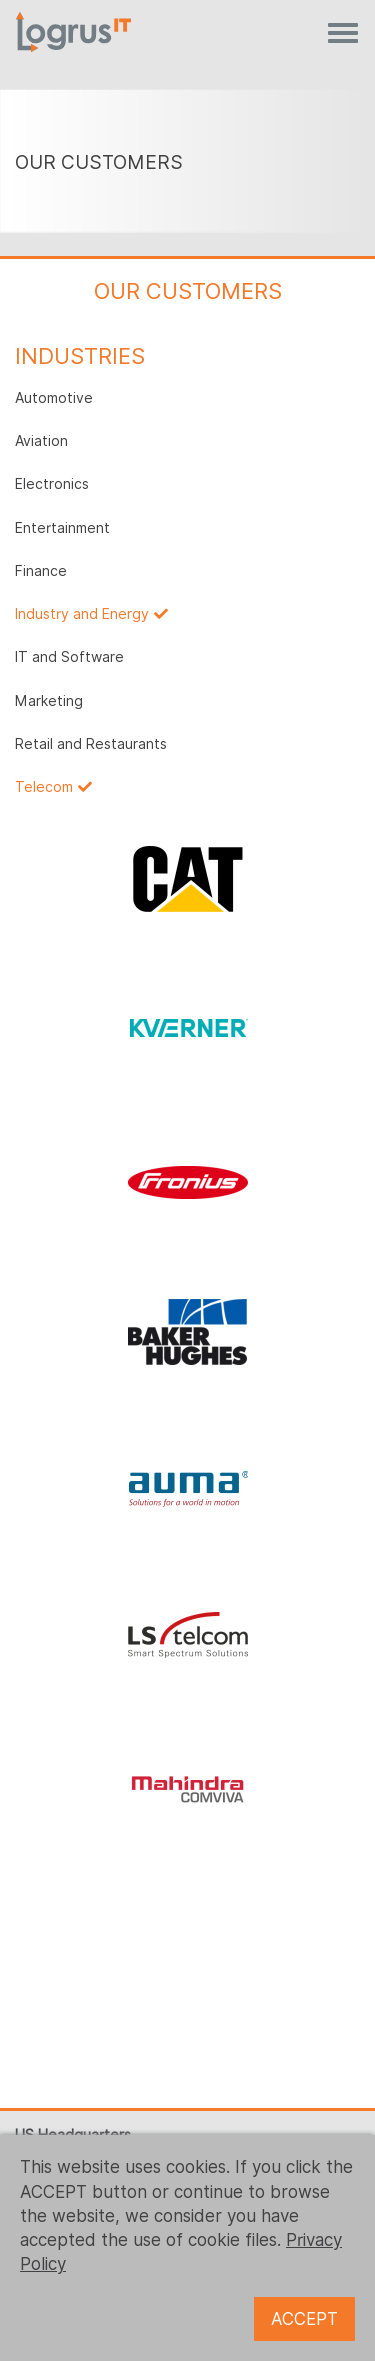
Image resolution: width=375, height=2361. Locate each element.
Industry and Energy (82, 614)
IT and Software (69, 657)
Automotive (54, 398)
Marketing (49, 701)
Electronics (52, 484)
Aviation (41, 441)
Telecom (44, 787)
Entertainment (62, 528)
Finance (41, 571)
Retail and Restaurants (91, 744)
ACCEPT (304, 2319)
